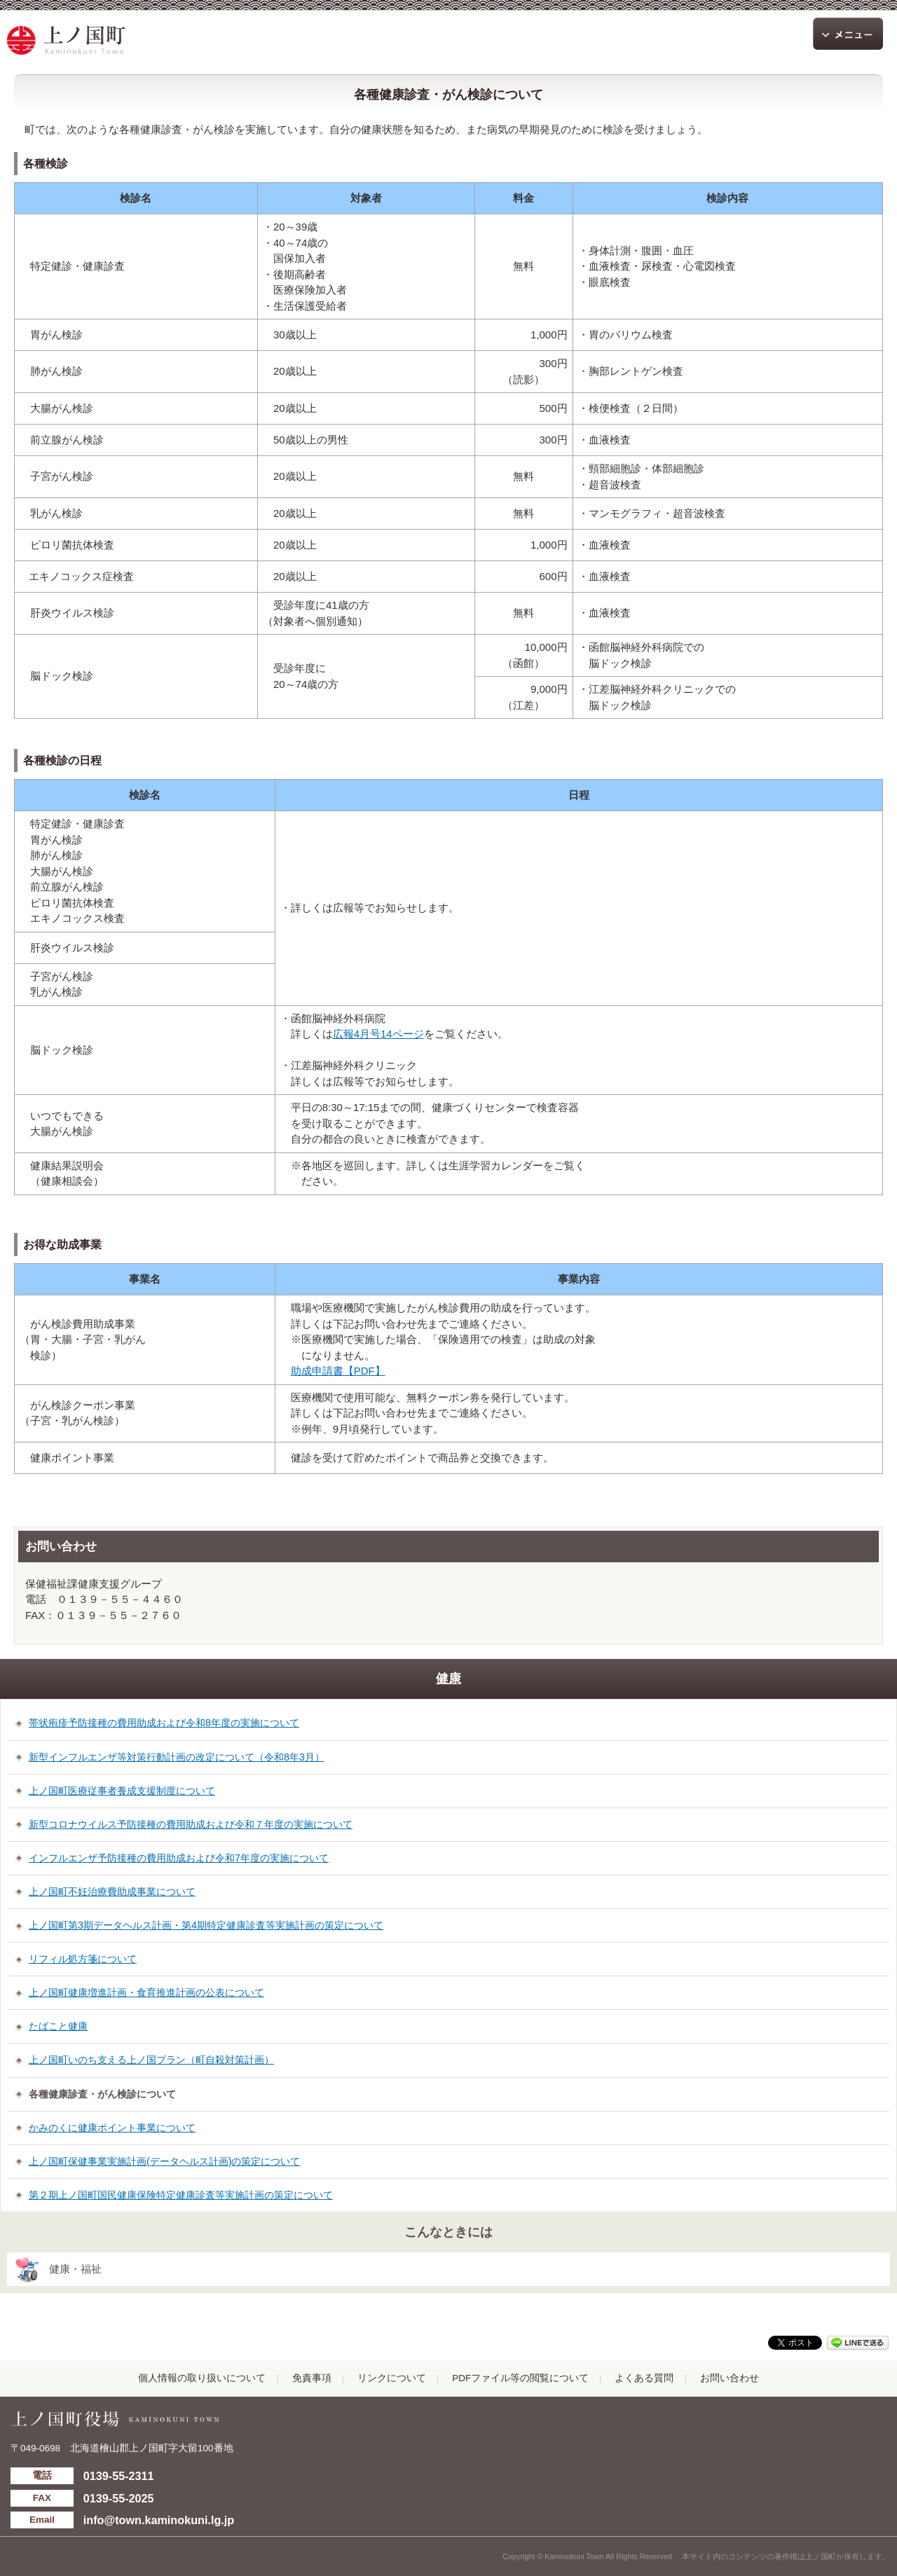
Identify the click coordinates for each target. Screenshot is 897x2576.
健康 (448, 1679)
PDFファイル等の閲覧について (520, 2378)
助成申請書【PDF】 (338, 1371)
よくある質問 (644, 2378)
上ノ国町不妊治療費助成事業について (112, 1891)
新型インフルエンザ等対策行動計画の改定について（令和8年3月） (176, 1757)
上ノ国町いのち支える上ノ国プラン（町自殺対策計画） (151, 2059)
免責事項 (311, 2378)
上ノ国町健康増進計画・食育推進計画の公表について (146, 1992)
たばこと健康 (58, 2026)
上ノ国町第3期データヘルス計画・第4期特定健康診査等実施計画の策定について (206, 1925)
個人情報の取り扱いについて (202, 2378)
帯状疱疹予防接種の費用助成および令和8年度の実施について (164, 1722)
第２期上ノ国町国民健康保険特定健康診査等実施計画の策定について (181, 2194)
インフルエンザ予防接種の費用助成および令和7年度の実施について (179, 1858)
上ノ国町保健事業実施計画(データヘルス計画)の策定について (165, 2161)
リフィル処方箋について (83, 1958)
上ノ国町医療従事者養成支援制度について (122, 1790)
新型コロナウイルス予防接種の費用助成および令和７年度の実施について (190, 1824)
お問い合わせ (729, 2378)
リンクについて (391, 2378)
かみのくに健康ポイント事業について (112, 2127)
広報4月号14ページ (378, 1034)
